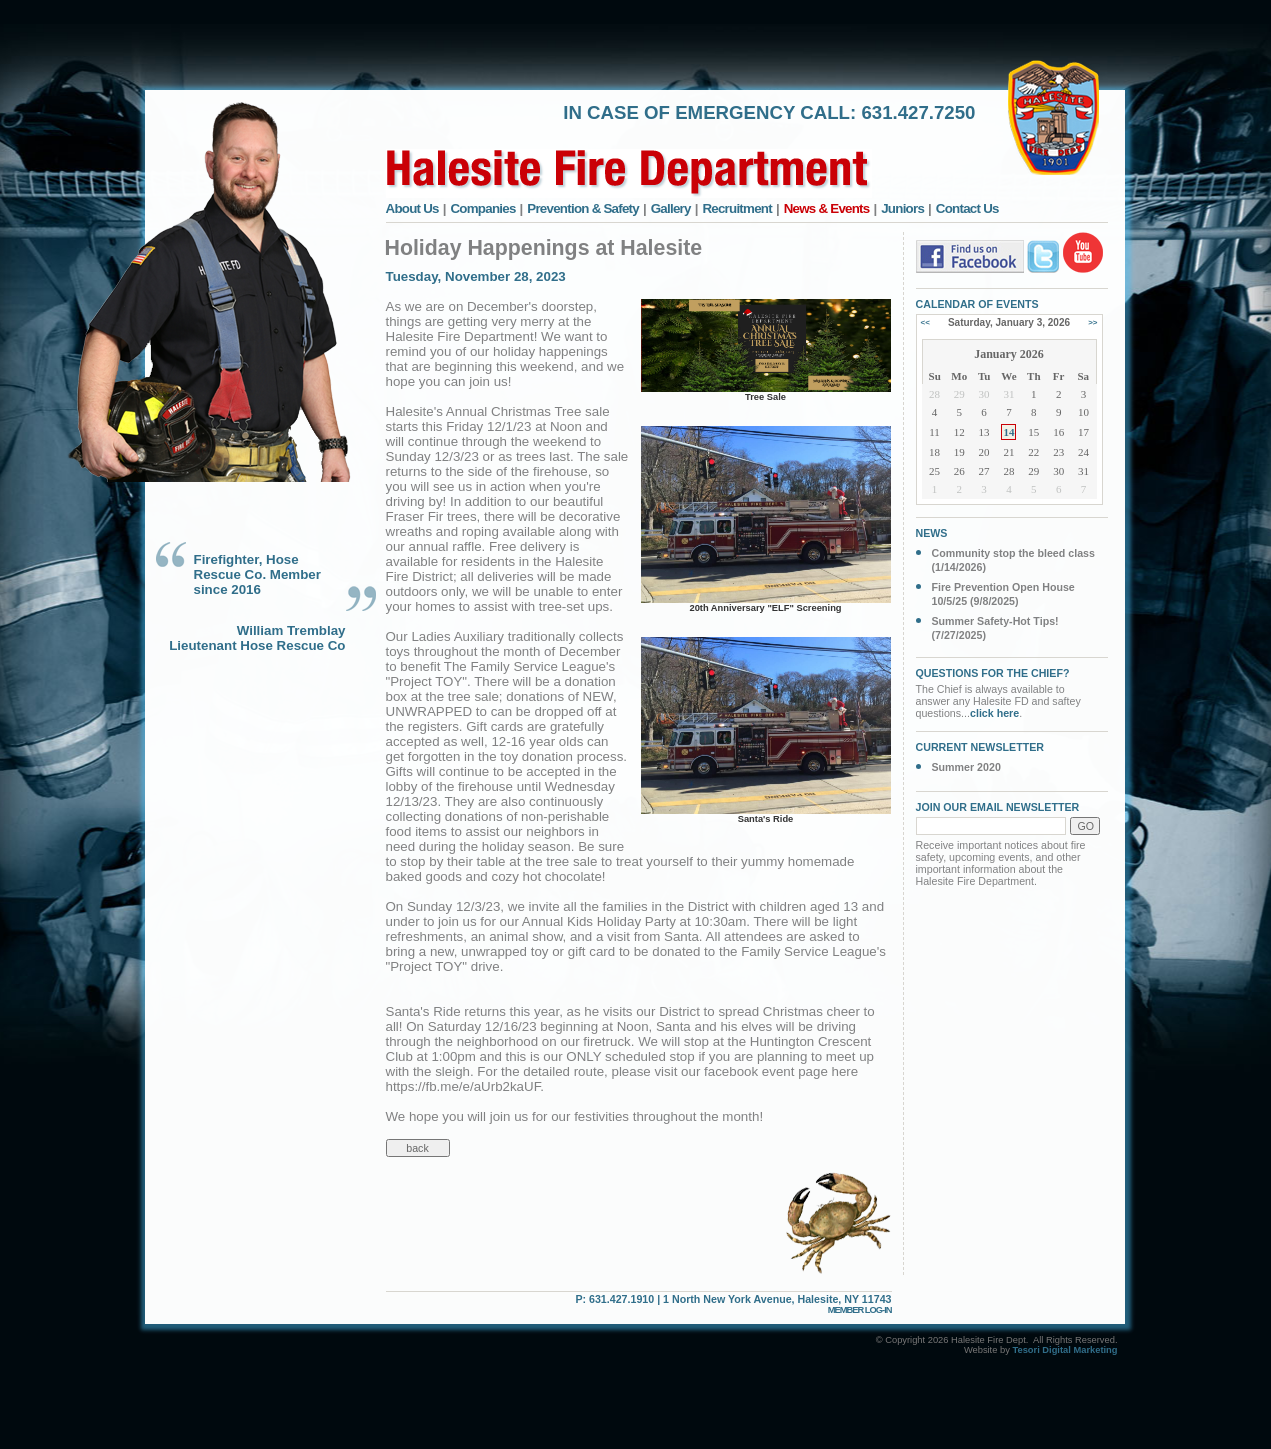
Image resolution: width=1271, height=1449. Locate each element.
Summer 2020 (966, 767)
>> (1092, 322)
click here (994, 713)
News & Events (827, 208)
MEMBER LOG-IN (860, 1310)
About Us (412, 208)
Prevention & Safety (583, 208)
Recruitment (737, 208)
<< (925, 322)
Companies (482, 208)
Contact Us (967, 208)
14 (1008, 432)
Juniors (902, 208)
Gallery (671, 208)
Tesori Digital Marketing (1064, 1350)
